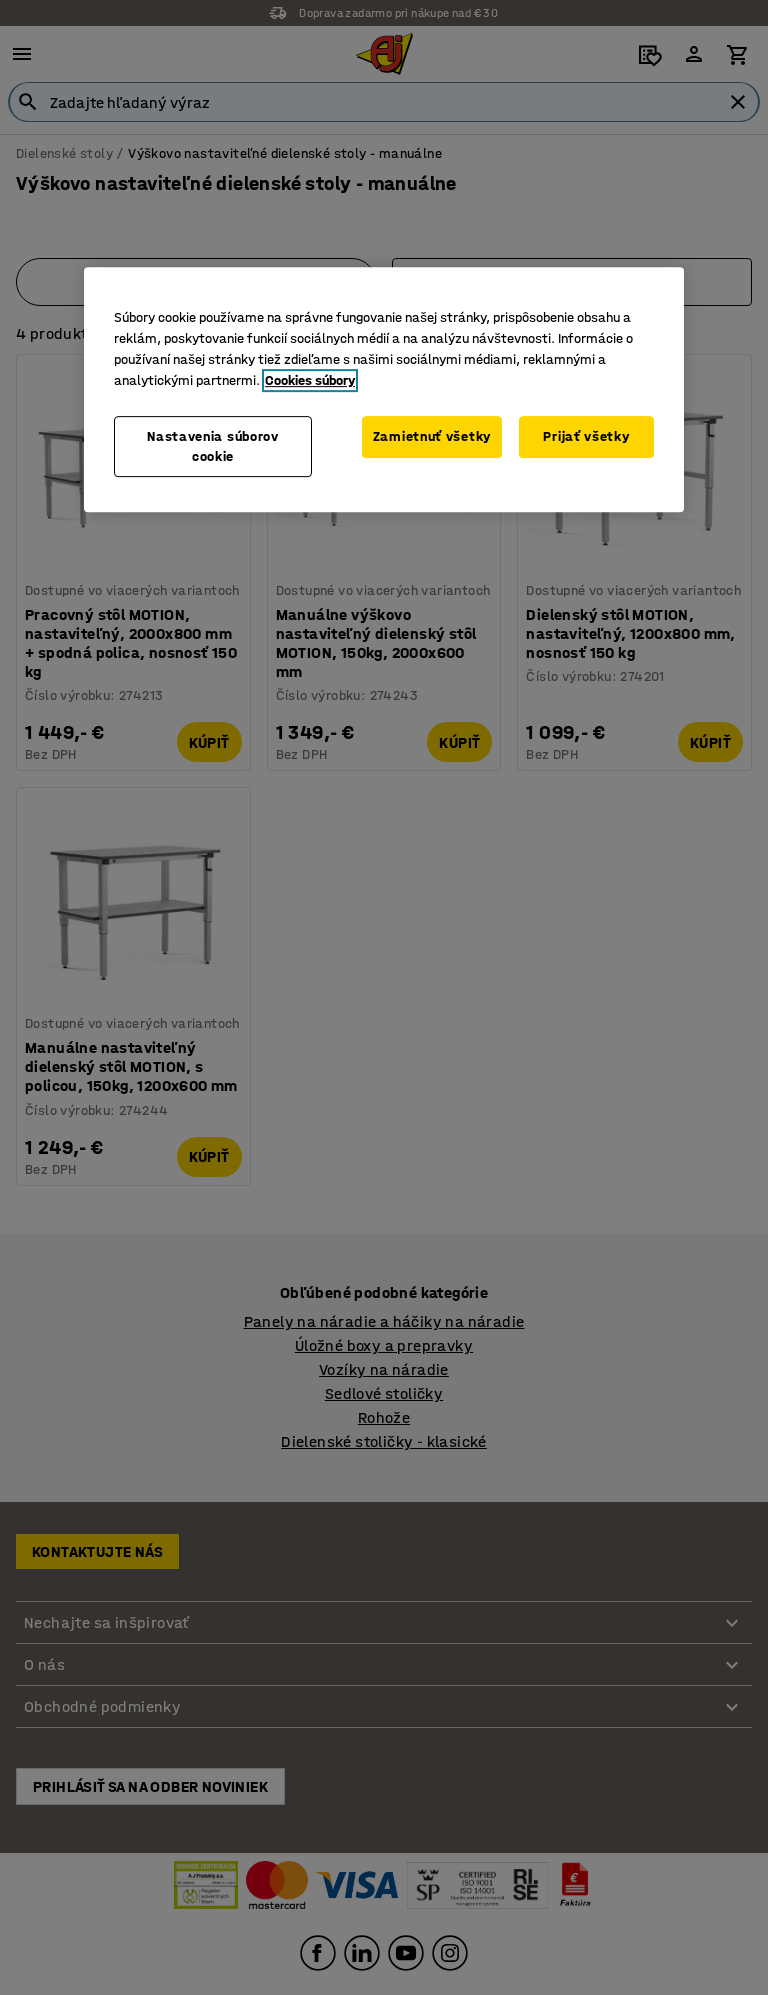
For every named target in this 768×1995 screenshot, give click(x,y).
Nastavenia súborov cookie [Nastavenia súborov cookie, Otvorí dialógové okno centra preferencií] (213, 446)
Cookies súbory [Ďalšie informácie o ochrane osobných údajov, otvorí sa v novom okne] (310, 380)
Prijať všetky (586, 436)
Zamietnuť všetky (432, 436)
